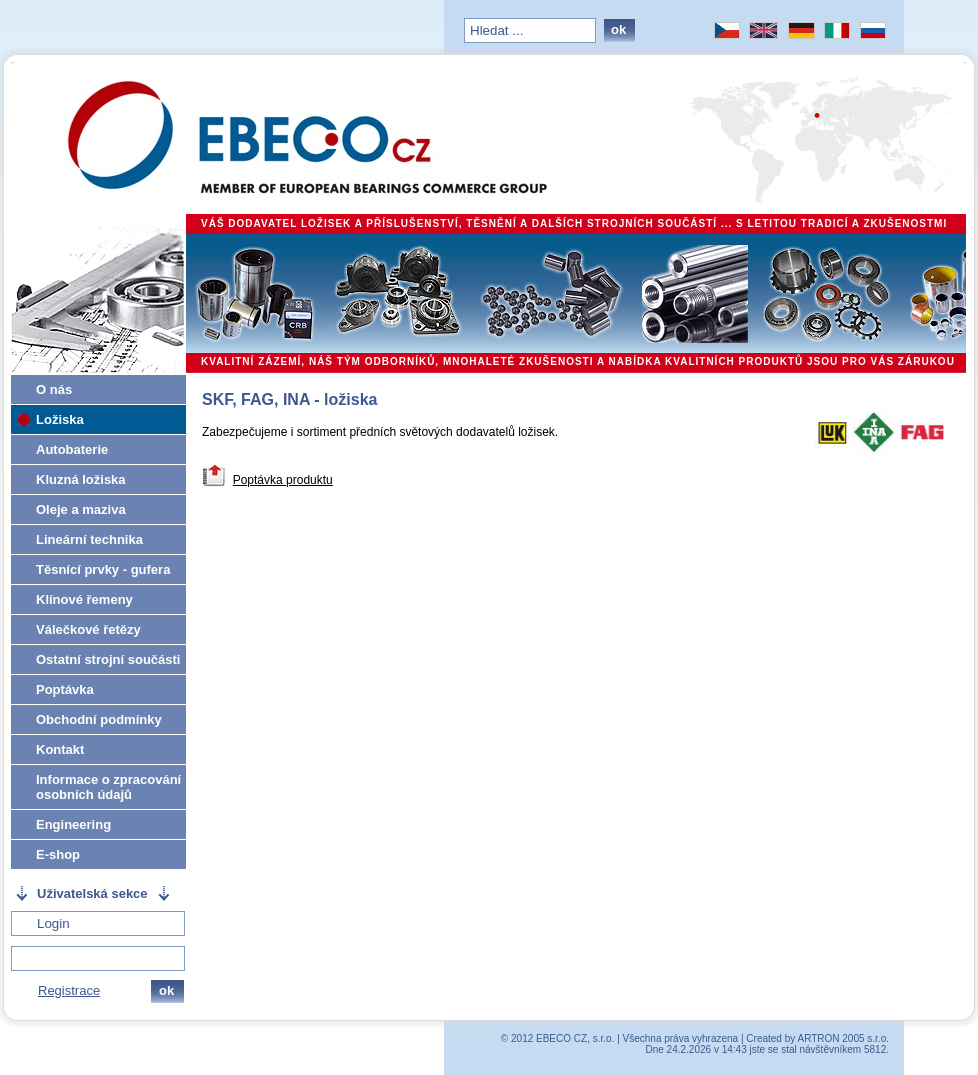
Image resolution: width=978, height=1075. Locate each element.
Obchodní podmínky (99, 719)
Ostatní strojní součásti (108, 659)
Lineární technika (89, 539)
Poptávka (65, 689)
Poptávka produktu (283, 480)
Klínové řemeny (84, 599)
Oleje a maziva (81, 509)
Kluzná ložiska (81, 479)
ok (618, 29)
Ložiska (60, 419)
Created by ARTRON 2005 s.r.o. (817, 1038)
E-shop (58, 854)
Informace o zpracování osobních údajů (108, 787)
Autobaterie (72, 449)
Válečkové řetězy (88, 629)
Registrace (69, 990)
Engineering (73, 824)
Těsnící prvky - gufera (103, 569)
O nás (54, 389)
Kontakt (60, 749)
